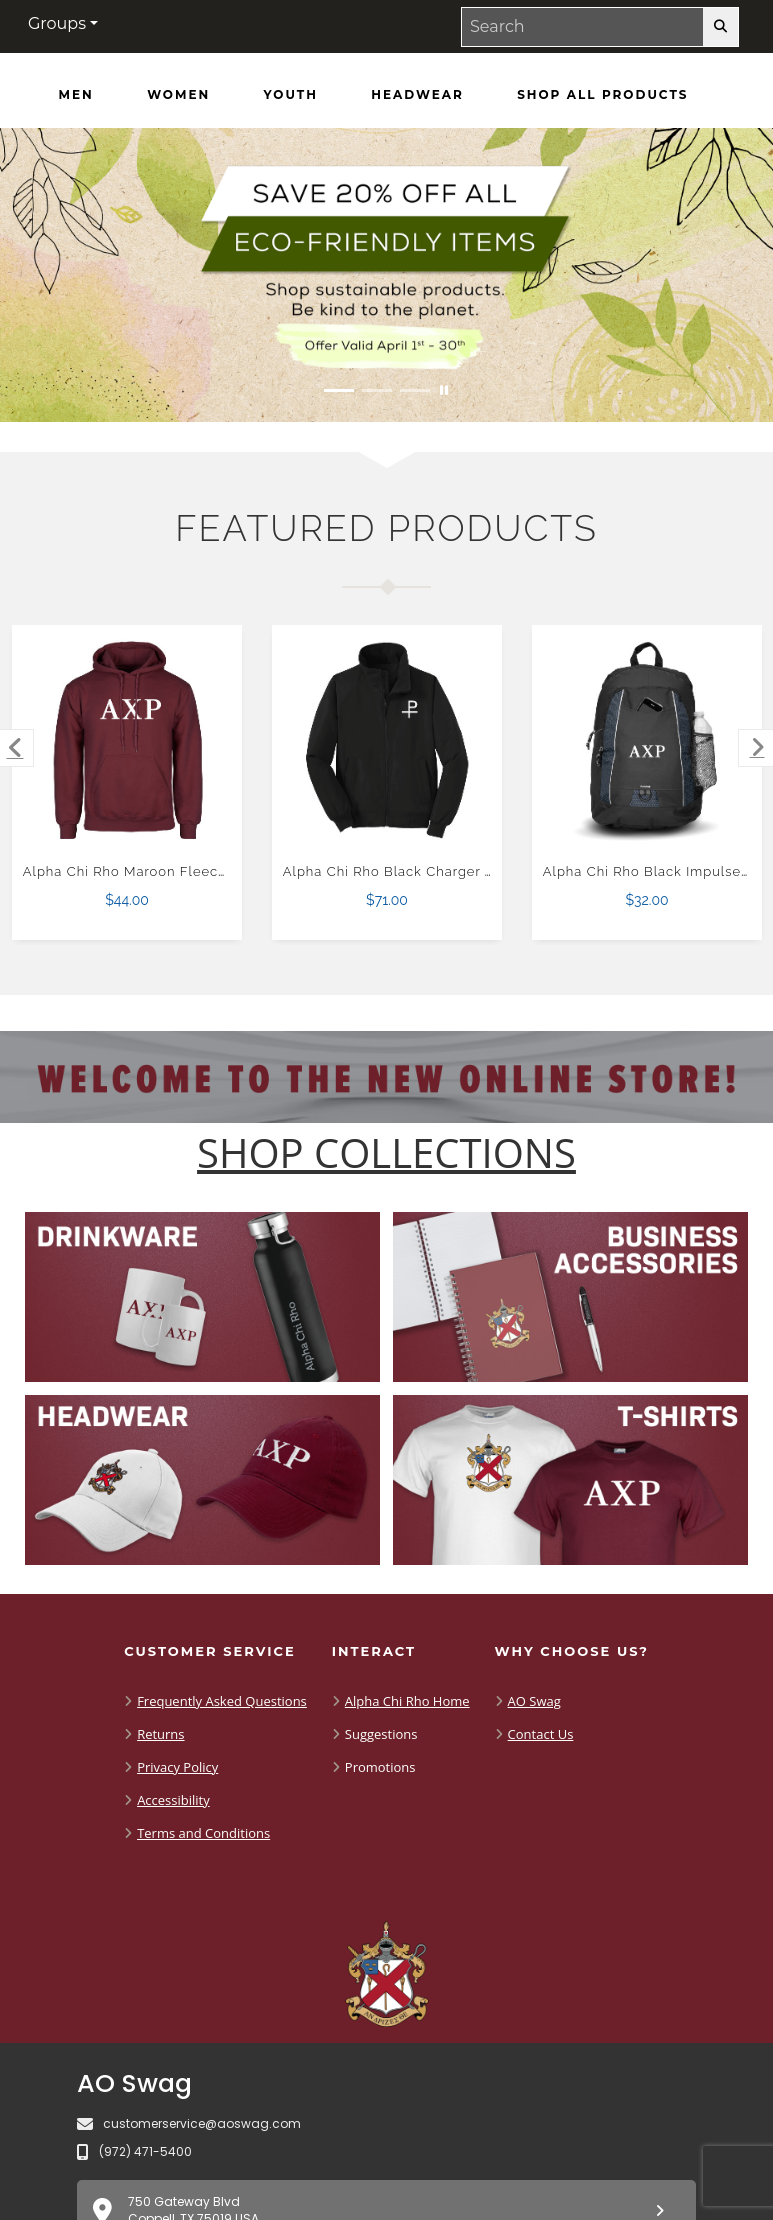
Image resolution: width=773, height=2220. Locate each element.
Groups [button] (57, 23)
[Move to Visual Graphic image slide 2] (377, 390)
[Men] (76, 95)
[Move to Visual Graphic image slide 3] (415, 390)
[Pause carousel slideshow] (444, 390)
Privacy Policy (177, 1767)
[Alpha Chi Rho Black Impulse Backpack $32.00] (647, 740)
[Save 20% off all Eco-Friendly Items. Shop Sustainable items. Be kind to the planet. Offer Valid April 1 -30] (386, 275)
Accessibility (173, 1800)
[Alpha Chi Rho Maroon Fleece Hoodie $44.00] (127, 740)
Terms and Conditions (203, 1833)
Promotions (380, 1767)
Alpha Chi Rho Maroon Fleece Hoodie (151, 871)
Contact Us (541, 1734)
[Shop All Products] (602, 95)
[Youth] (291, 95)
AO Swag (534, 1701)
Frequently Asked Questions (222, 1701)
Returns (160, 1734)
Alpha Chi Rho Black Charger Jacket (406, 871)
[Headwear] (417, 95)
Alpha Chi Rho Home (407, 1701)
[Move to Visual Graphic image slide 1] (339, 390)
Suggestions (381, 1734)
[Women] (178, 95)
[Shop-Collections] (386, 1153)
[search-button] (720, 27)
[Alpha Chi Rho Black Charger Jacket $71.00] (387, 740)
